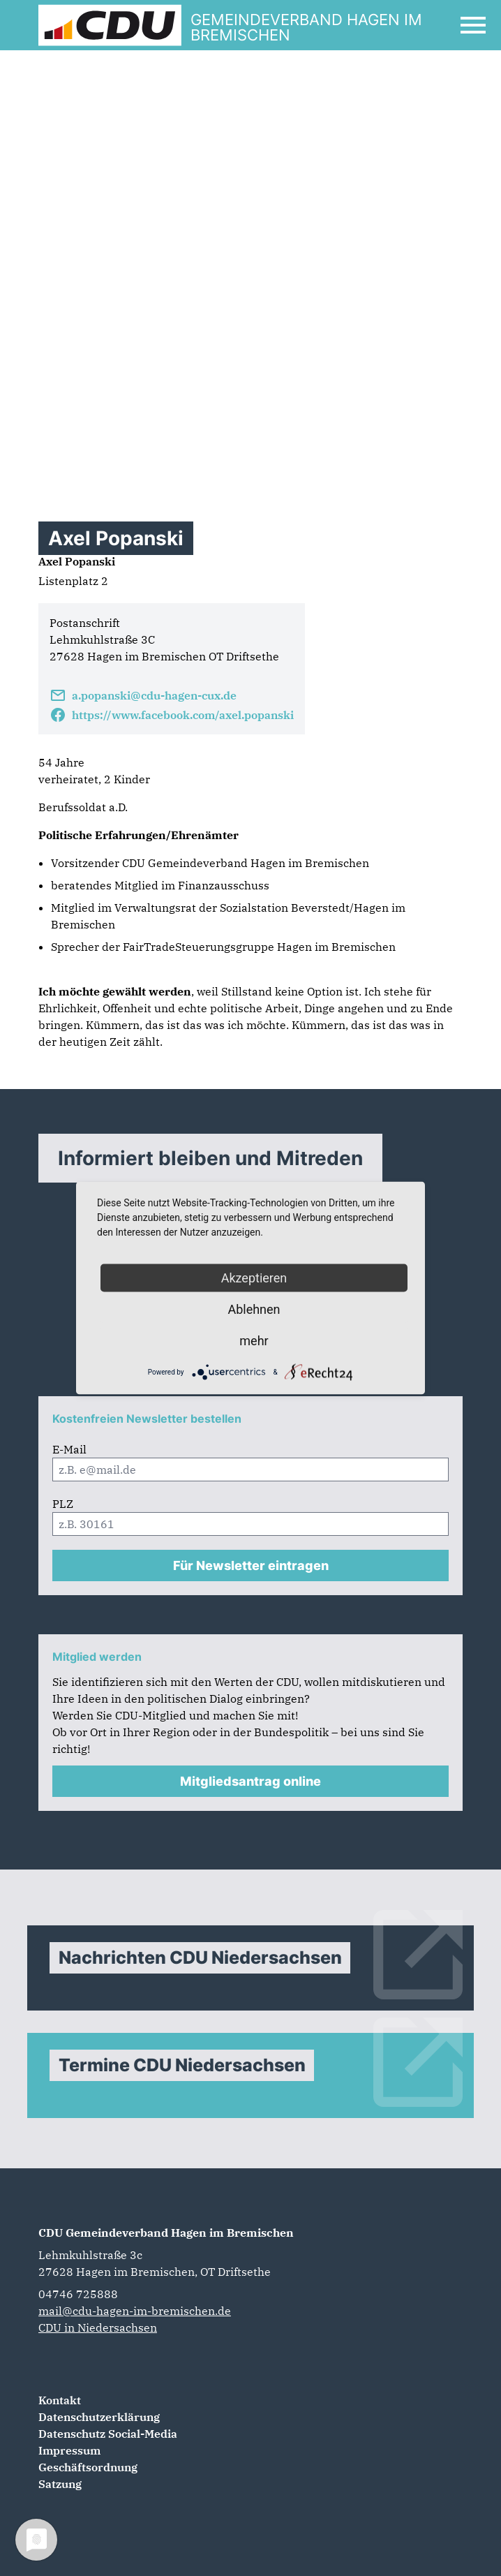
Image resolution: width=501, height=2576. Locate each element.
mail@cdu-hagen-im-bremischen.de (134, 2311)
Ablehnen (253, 1309)
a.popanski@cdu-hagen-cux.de (143, 695)
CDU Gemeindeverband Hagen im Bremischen (166, 2233)
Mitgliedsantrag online (250, 1781)
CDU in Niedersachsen (97, 2327)
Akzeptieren (254, 1278)
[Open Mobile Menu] (473, 25)
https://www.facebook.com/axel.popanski (172, 714)
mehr (253, 1340)
